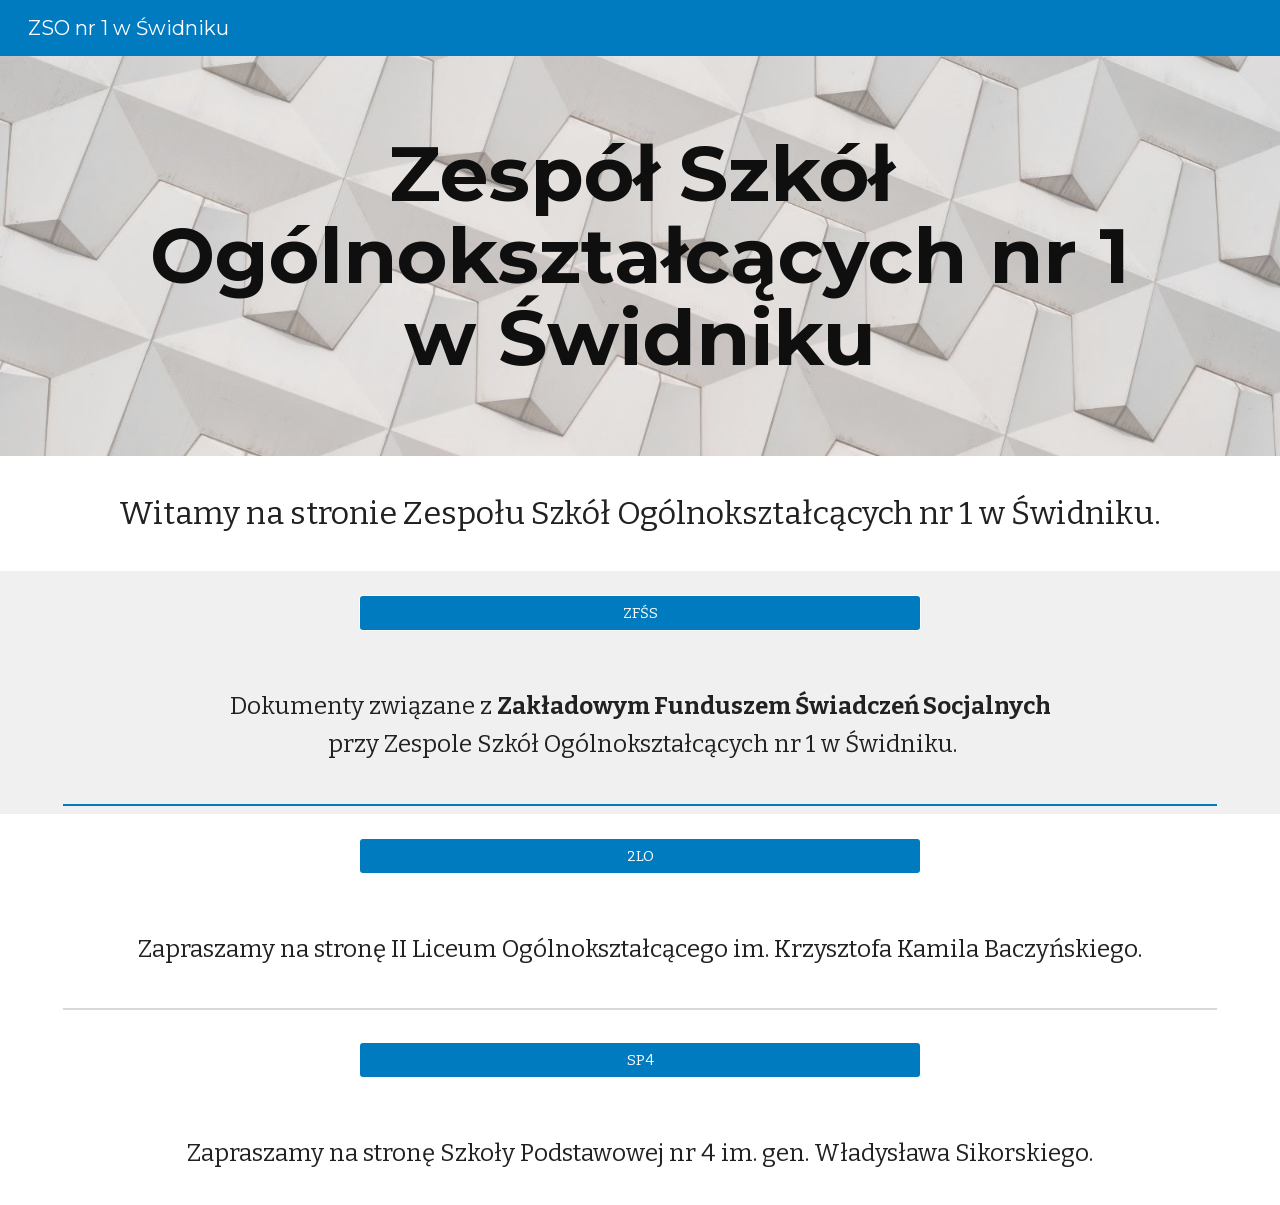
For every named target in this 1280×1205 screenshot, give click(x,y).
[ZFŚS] (640, 612)
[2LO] (640, 855)
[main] (640, 256)
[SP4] (640, 1060)
